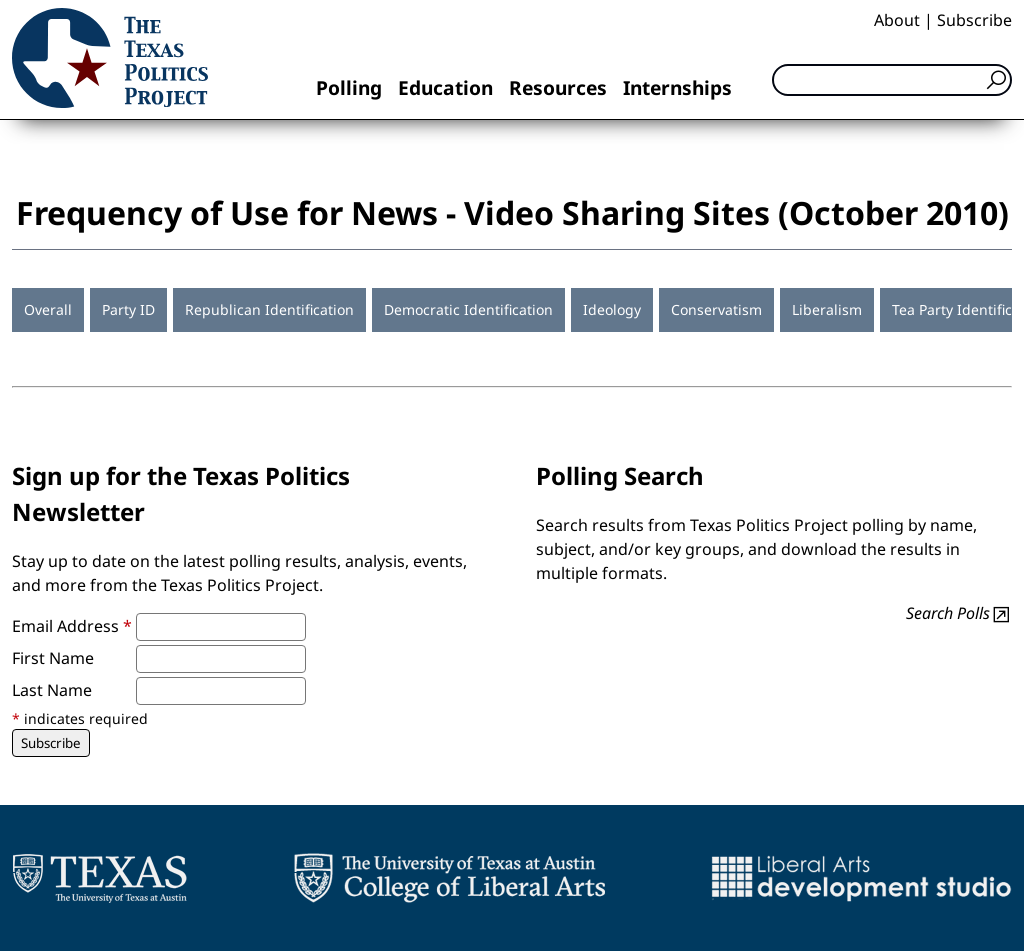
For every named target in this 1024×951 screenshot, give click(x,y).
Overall (48, 309)
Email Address (72, 626)
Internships (677, 87)
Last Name (52, 690)
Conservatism (716, 309)
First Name (53, 658)
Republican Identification (269, 309)
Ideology (612, 309)
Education (445, 87)
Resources (558, 87)
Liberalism (827, 309)
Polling (349, 87)
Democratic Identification (468, 309)
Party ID (128, 309)
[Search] (892, 80)
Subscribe (974, 20)
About (897, 20)
